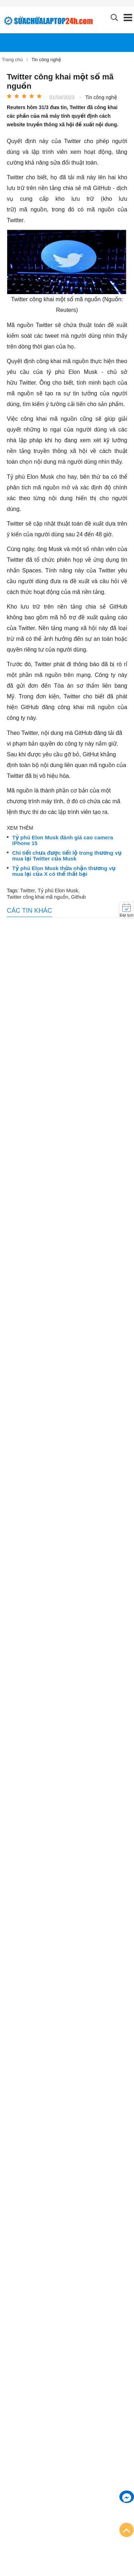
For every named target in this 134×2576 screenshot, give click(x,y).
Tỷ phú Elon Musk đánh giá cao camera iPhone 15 (62, 841)
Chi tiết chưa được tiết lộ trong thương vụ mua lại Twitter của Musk (66, 856)
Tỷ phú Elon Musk (58, 890)
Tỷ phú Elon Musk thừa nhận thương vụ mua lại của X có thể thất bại (64, 871)
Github (78, 897)
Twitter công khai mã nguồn (37, 897)
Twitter (27, 890)
